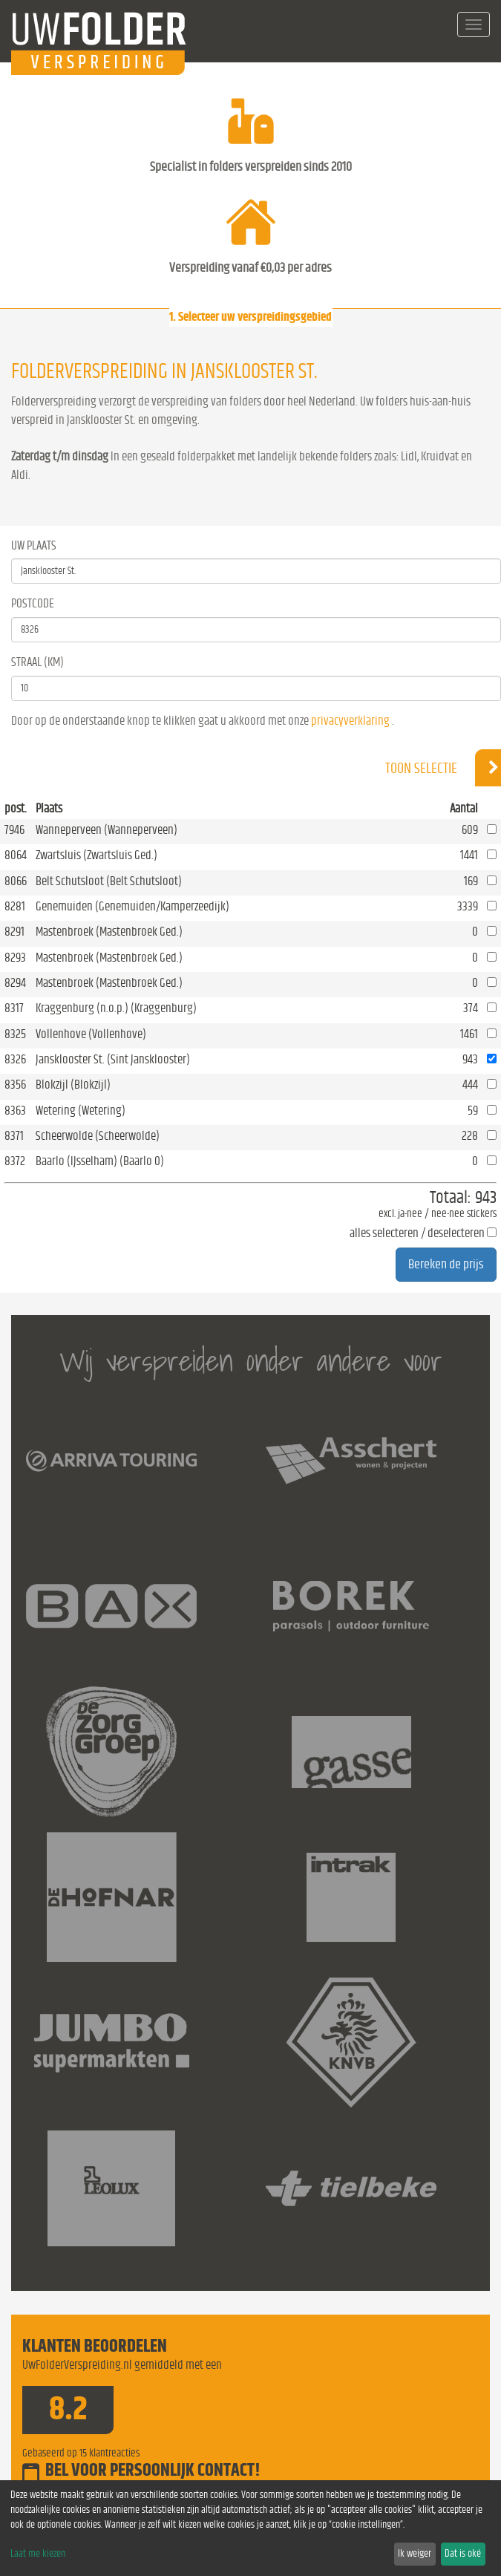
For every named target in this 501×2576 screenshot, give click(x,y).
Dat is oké (463, 2554)
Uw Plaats (33, 545)
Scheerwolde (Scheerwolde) (98, 1135)
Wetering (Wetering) (80, 1110)
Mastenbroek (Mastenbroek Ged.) (109, 931)
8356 (15, 1084)
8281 (14, 906)
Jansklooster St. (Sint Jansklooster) (113, 1059)
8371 (14, 1135)
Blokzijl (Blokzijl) (73, 1084)
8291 (14, 931)
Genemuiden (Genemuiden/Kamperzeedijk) (132, 906)
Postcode (32, 603)
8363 (15, 1110)
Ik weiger (414, 2554)
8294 (15, 982)
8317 (14, 1008)
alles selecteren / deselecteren (417, 1233)
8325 (15, 1034)
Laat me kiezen (37, 2554)
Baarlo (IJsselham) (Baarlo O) (100, 1161)
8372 (14, 1161)
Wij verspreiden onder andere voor (250, 1361)
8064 (15, 855)
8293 (15, 957)
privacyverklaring (350, 720)
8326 (15, 1059)
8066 (15, 881)
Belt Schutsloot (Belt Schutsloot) (109, 881)
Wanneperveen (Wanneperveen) (106, 830)
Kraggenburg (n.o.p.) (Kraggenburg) (116, 1008)
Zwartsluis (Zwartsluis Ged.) (96, 855)
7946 (14, 830)
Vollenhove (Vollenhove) (91, 1034)
